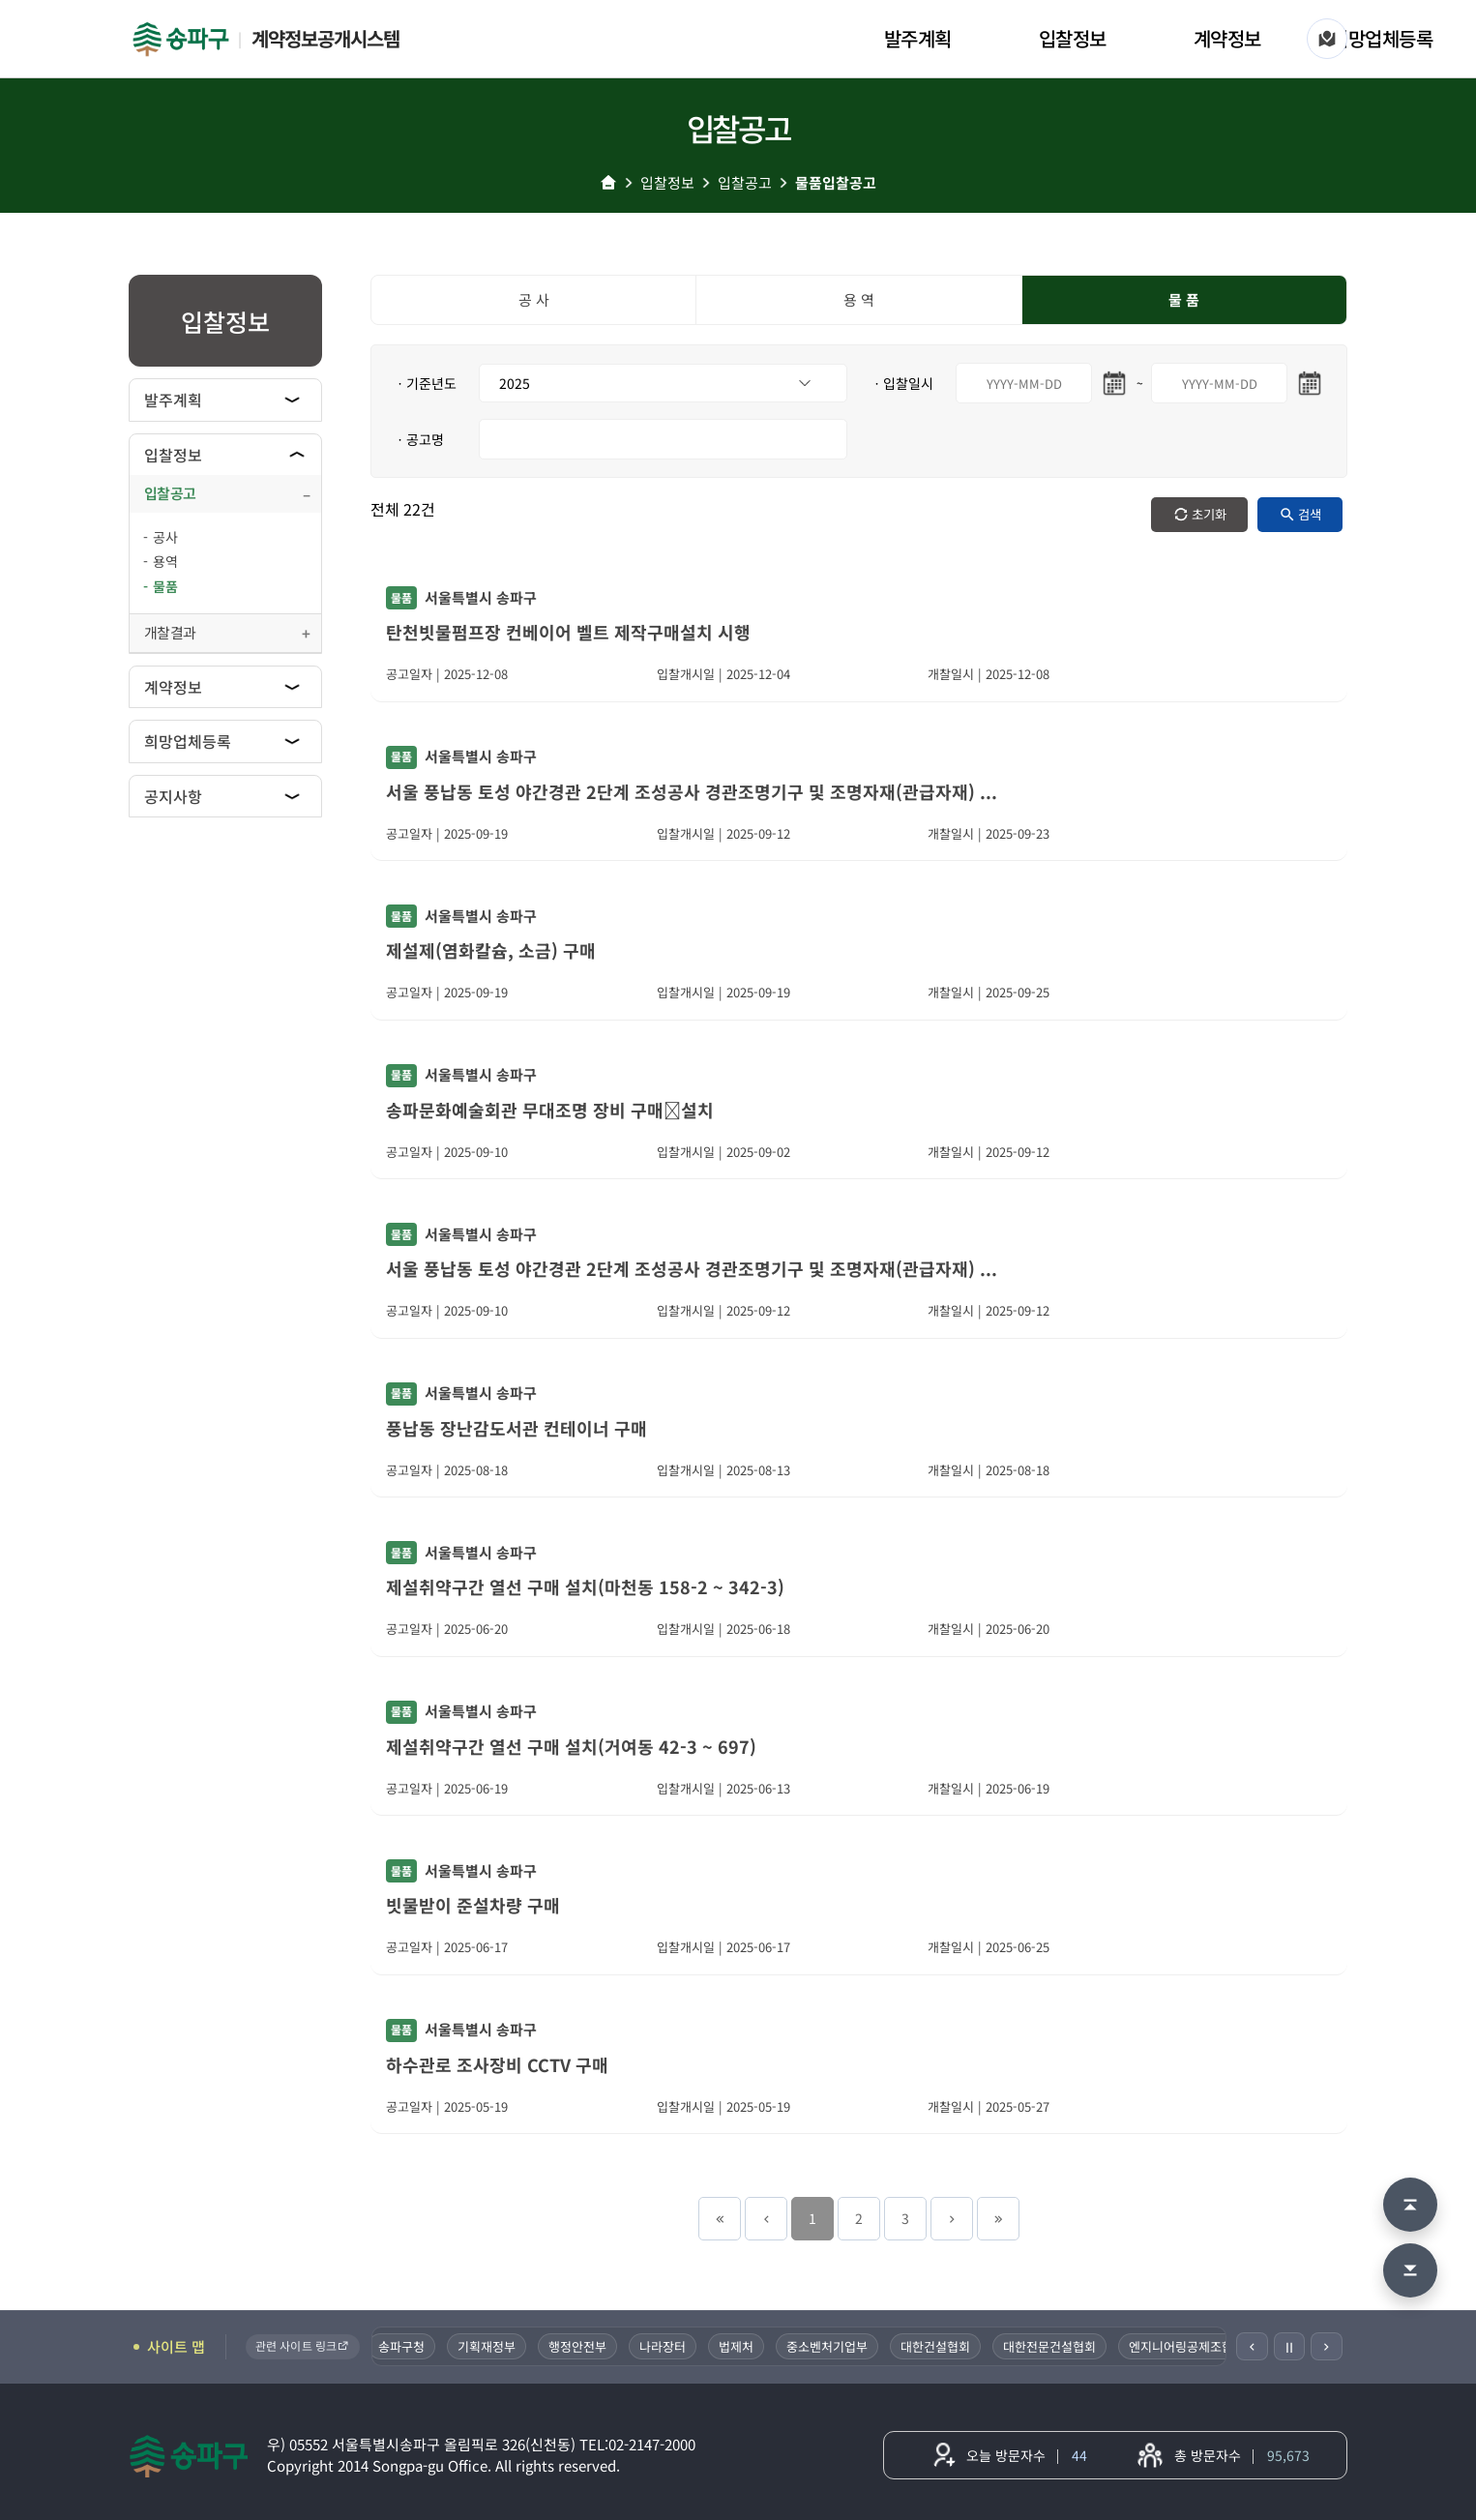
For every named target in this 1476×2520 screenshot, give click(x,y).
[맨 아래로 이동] (1410, 2270)
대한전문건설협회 (1051, 2346)
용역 (165, 561)
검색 (1309, 514)
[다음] (1327, 2346)
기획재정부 (488, 2346)
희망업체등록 (1381, 38)
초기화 (1209, 514)
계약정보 (1227, 38)
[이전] (1252, 2346)
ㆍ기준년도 (425, 383)
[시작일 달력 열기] (1114, 383)
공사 (165, 537)
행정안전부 (579, 2346)
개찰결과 (169, 632)
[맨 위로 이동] (1410, 2205)
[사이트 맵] (1327, 38)
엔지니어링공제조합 (1183, 2346)
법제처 (738, 2346)
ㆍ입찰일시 (902, 383)
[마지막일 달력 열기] (1309, 383)
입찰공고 (745, 182)
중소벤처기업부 (829, 2346)
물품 (165, 586)
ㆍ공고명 (419, 439)
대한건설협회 (937, 2346)
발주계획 (918, 38)
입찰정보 (1073, 38)
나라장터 (664, 2346)
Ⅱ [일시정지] (1289, 2347)
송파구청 (403, 2346)
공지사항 (173, 796)
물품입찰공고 (835, 182)
